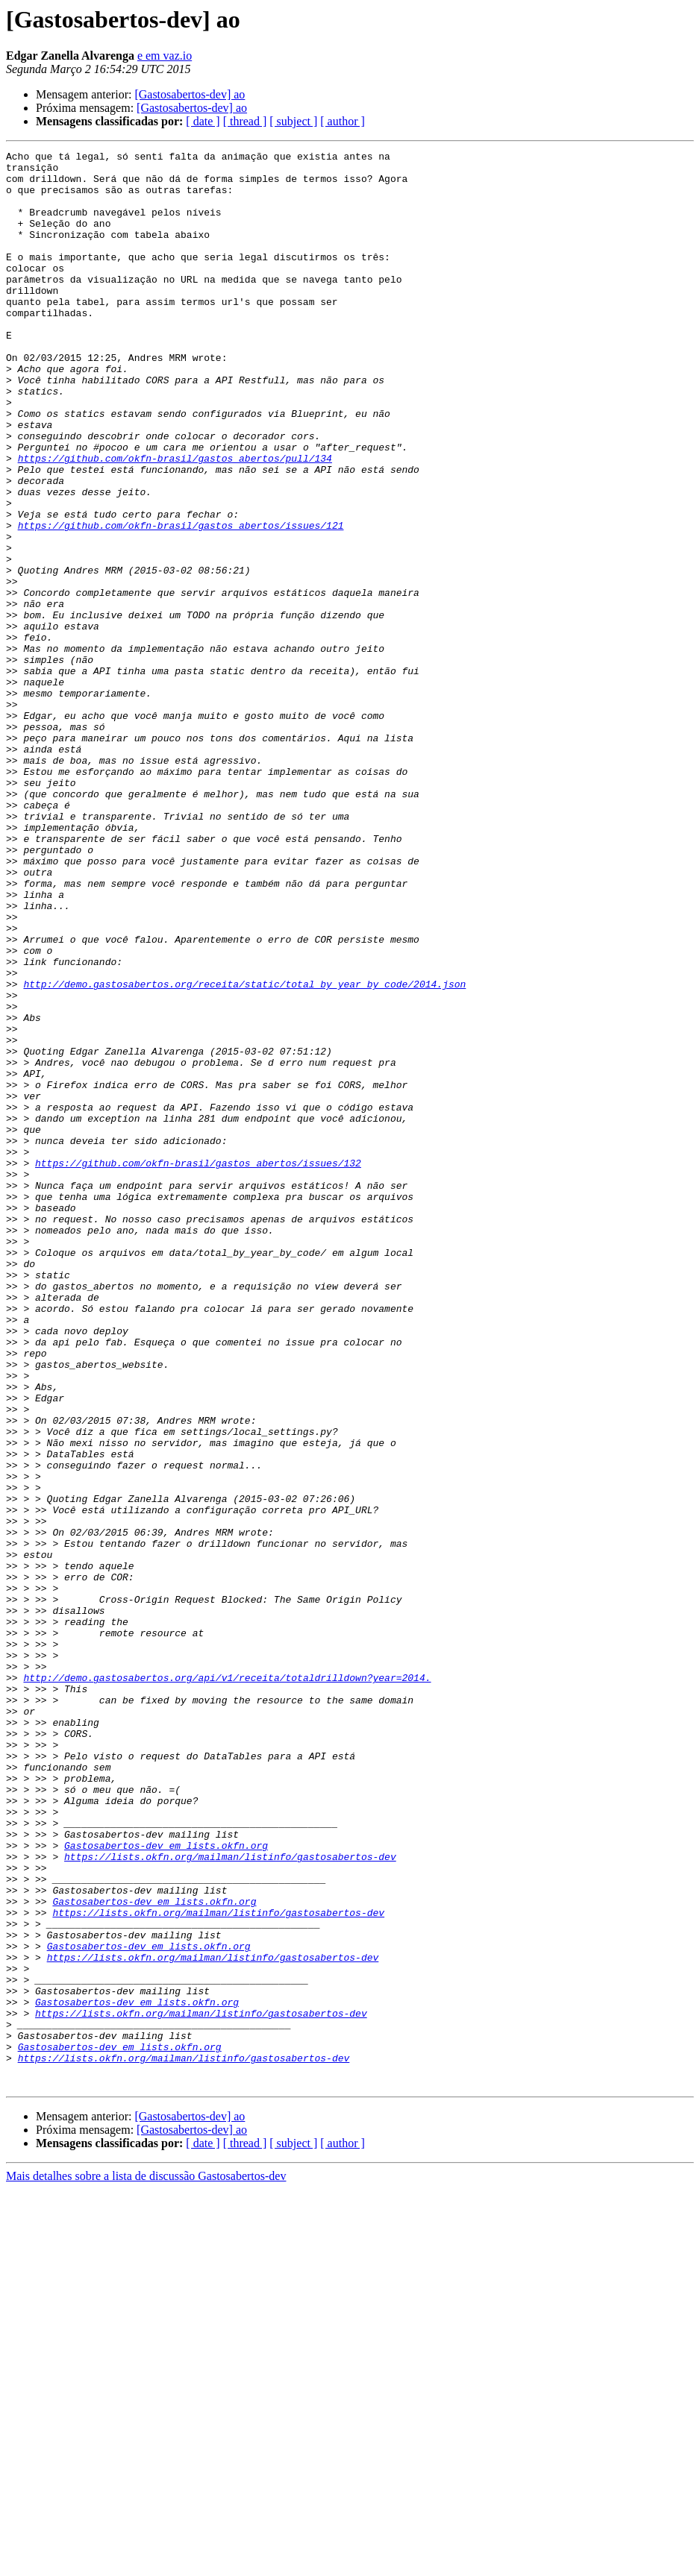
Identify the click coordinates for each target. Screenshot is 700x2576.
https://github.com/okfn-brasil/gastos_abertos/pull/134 (175, 520)
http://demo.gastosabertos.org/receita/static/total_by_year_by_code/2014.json (244, 1151)
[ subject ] (293, 121)
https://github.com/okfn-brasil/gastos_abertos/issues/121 (181, 601)
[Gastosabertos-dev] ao (189, 94)
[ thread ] (245, 121)
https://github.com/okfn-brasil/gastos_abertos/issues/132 (198, 1366)
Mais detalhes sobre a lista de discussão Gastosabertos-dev (146, 2563)
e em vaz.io (164, 55)
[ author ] (342, 121)
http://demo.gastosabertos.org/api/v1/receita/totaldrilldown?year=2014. (227, 1984)
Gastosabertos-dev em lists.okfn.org (166, 2185)
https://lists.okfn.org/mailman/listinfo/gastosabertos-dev (230, 2198)
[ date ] (202, 121)
